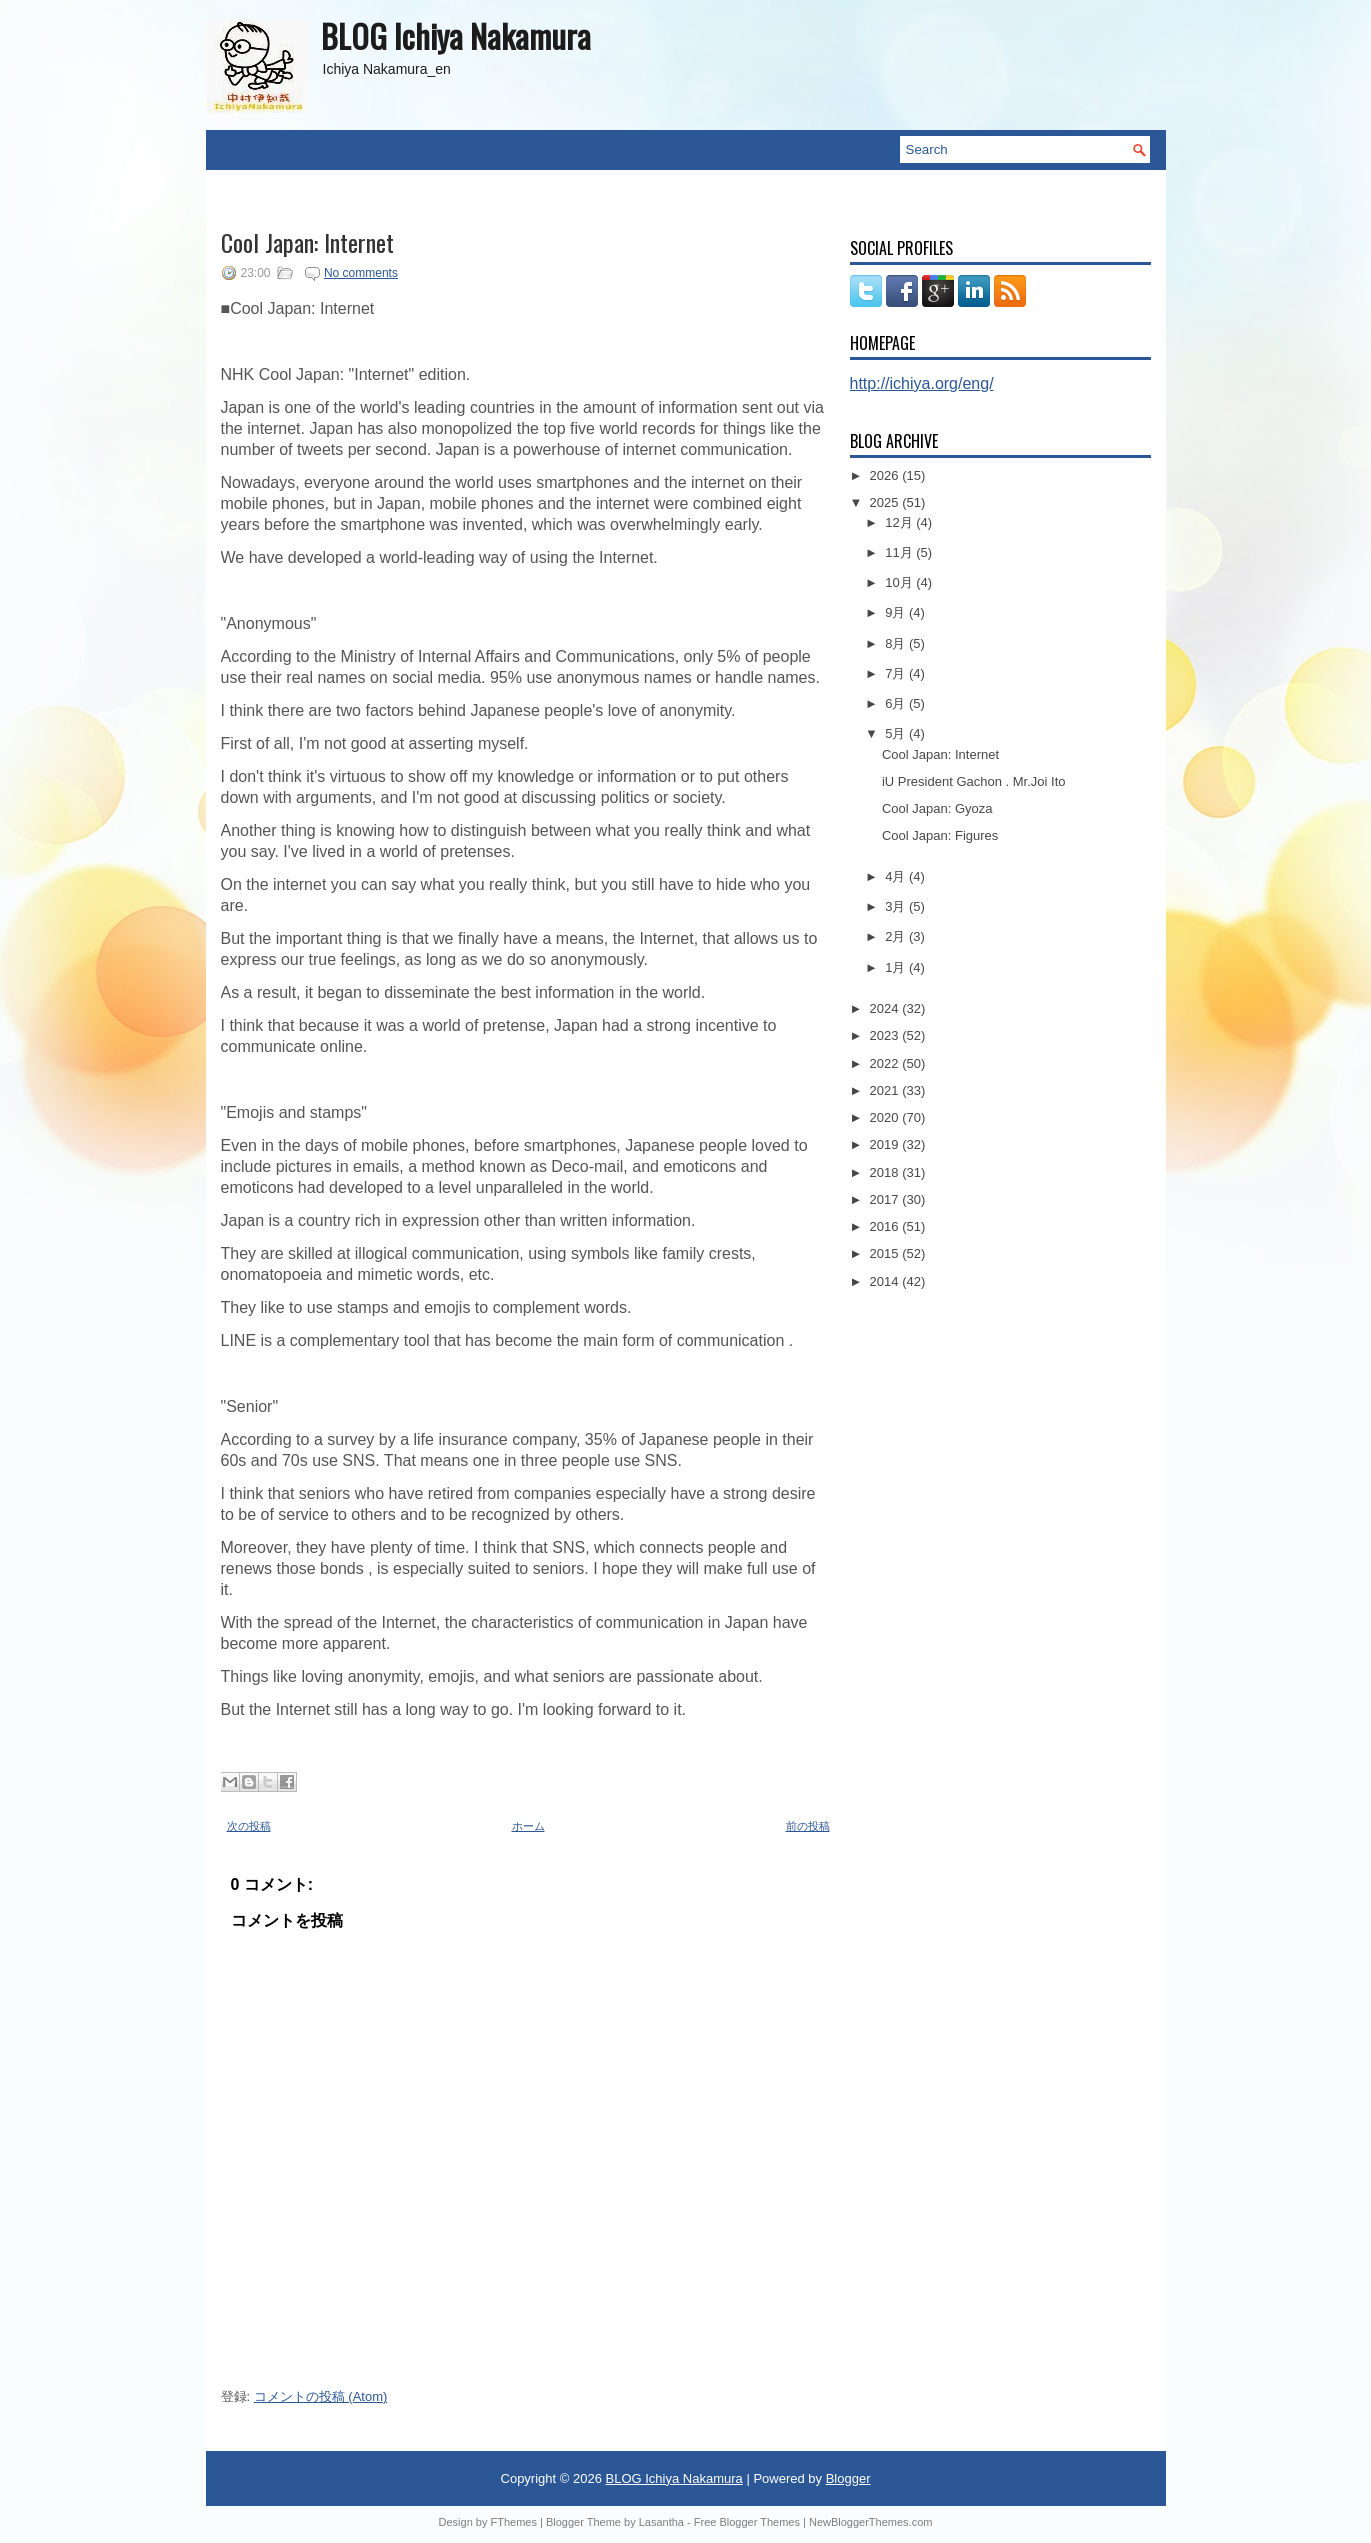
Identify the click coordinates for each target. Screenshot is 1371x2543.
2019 (886, 1144)
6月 (897, 703)
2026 (886, 475)
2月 (897, 936)
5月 (897, 733)
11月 (900, 552)
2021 (886, 1090)
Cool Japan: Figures (940, 835)
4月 (897, 876)
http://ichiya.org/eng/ (922, 383)
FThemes (514, 2522)
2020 (886, 1117)
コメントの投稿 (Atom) (321, 2396)
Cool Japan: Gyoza (937, 808)
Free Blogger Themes (747, 2522)
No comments (361, 273)
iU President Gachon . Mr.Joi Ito (974, 781)
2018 (886, 1172)
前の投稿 (808, 1826)
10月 (900, 582)
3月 (897, 906)
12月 (900, 522)
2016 (886, 1226)
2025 (886, 502)
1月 (897, 967)
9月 (897, 612)
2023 (886, 1035)
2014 (886, 1281)
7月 (897, 673)
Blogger (848, 2478)
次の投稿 (249, 1826)
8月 (897, 643)
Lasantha (661, 2522)
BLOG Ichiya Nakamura (456, 35)
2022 (886, 1063)
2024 (886, 1008)
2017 (886, 1199)
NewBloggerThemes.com (871, 2522)
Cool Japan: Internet (307, 242)
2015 (886, 1253)
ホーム (528, 1826)
